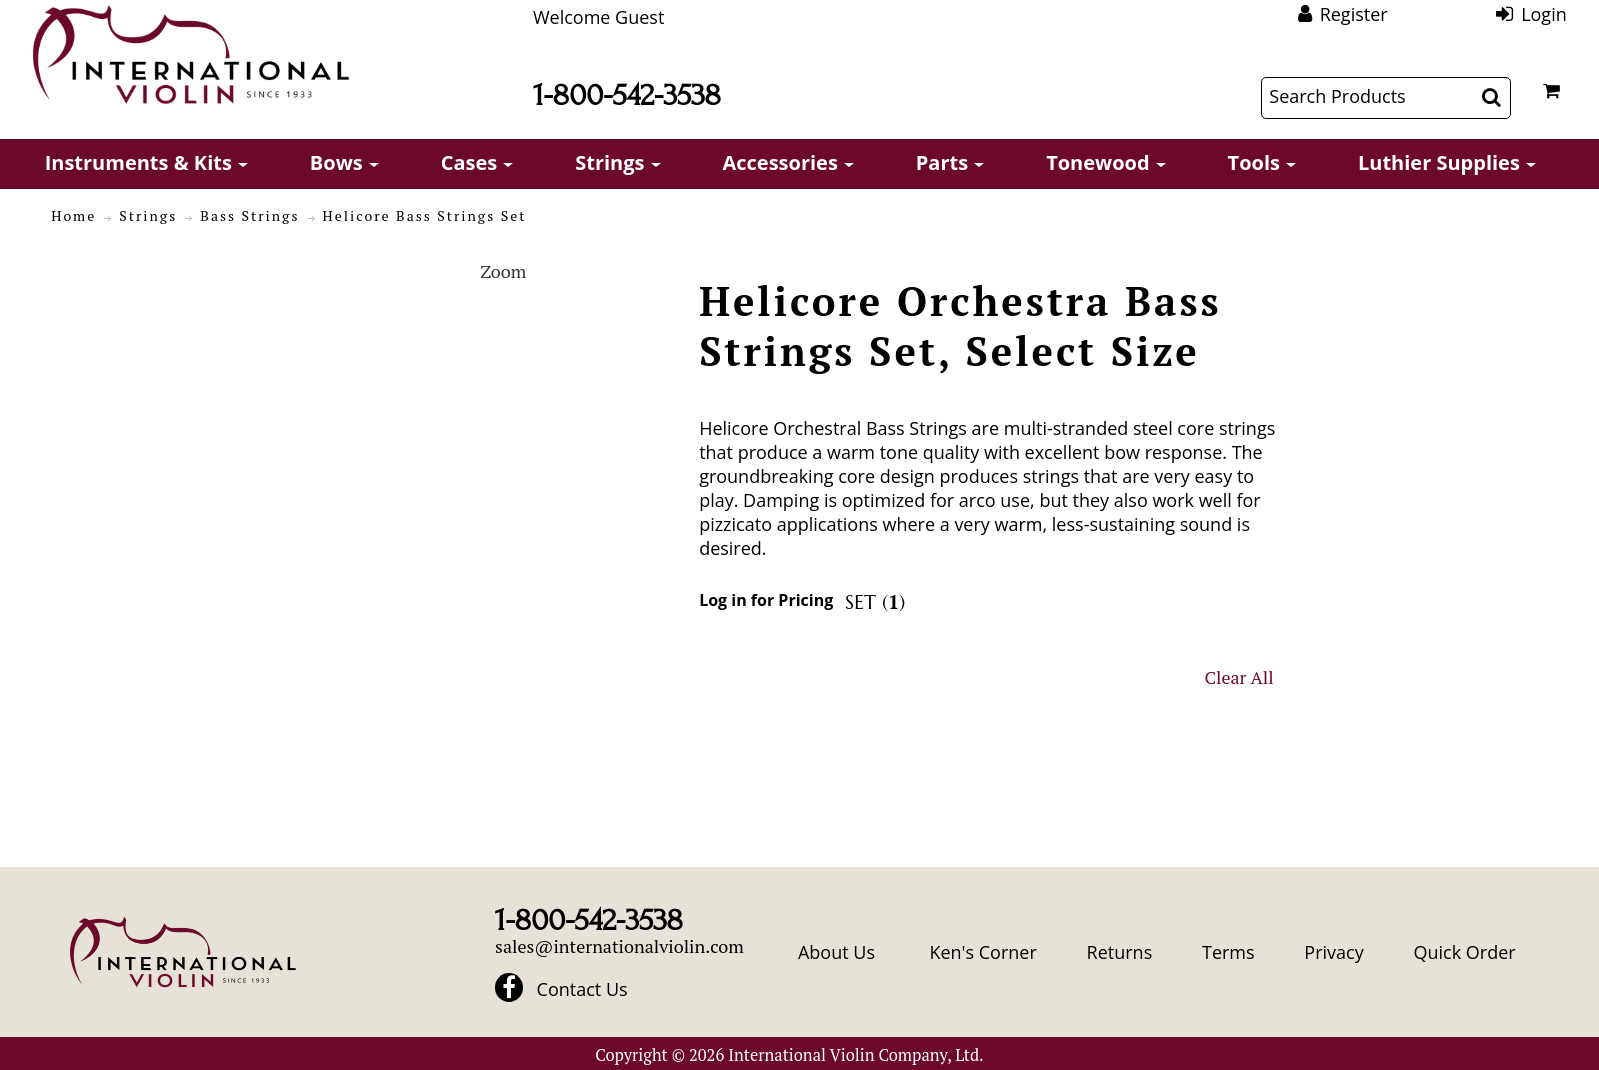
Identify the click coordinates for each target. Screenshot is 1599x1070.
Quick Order (1464, 952)
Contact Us (582, 989)
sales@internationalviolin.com (619, 946)
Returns (1120, 952)
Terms (1228, 952)
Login (1544, 14)
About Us (836, 952)
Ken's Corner (982, 952)
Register (1354, 14)
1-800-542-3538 (627, 95)
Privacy (1333, 952)
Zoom (503, 271)
